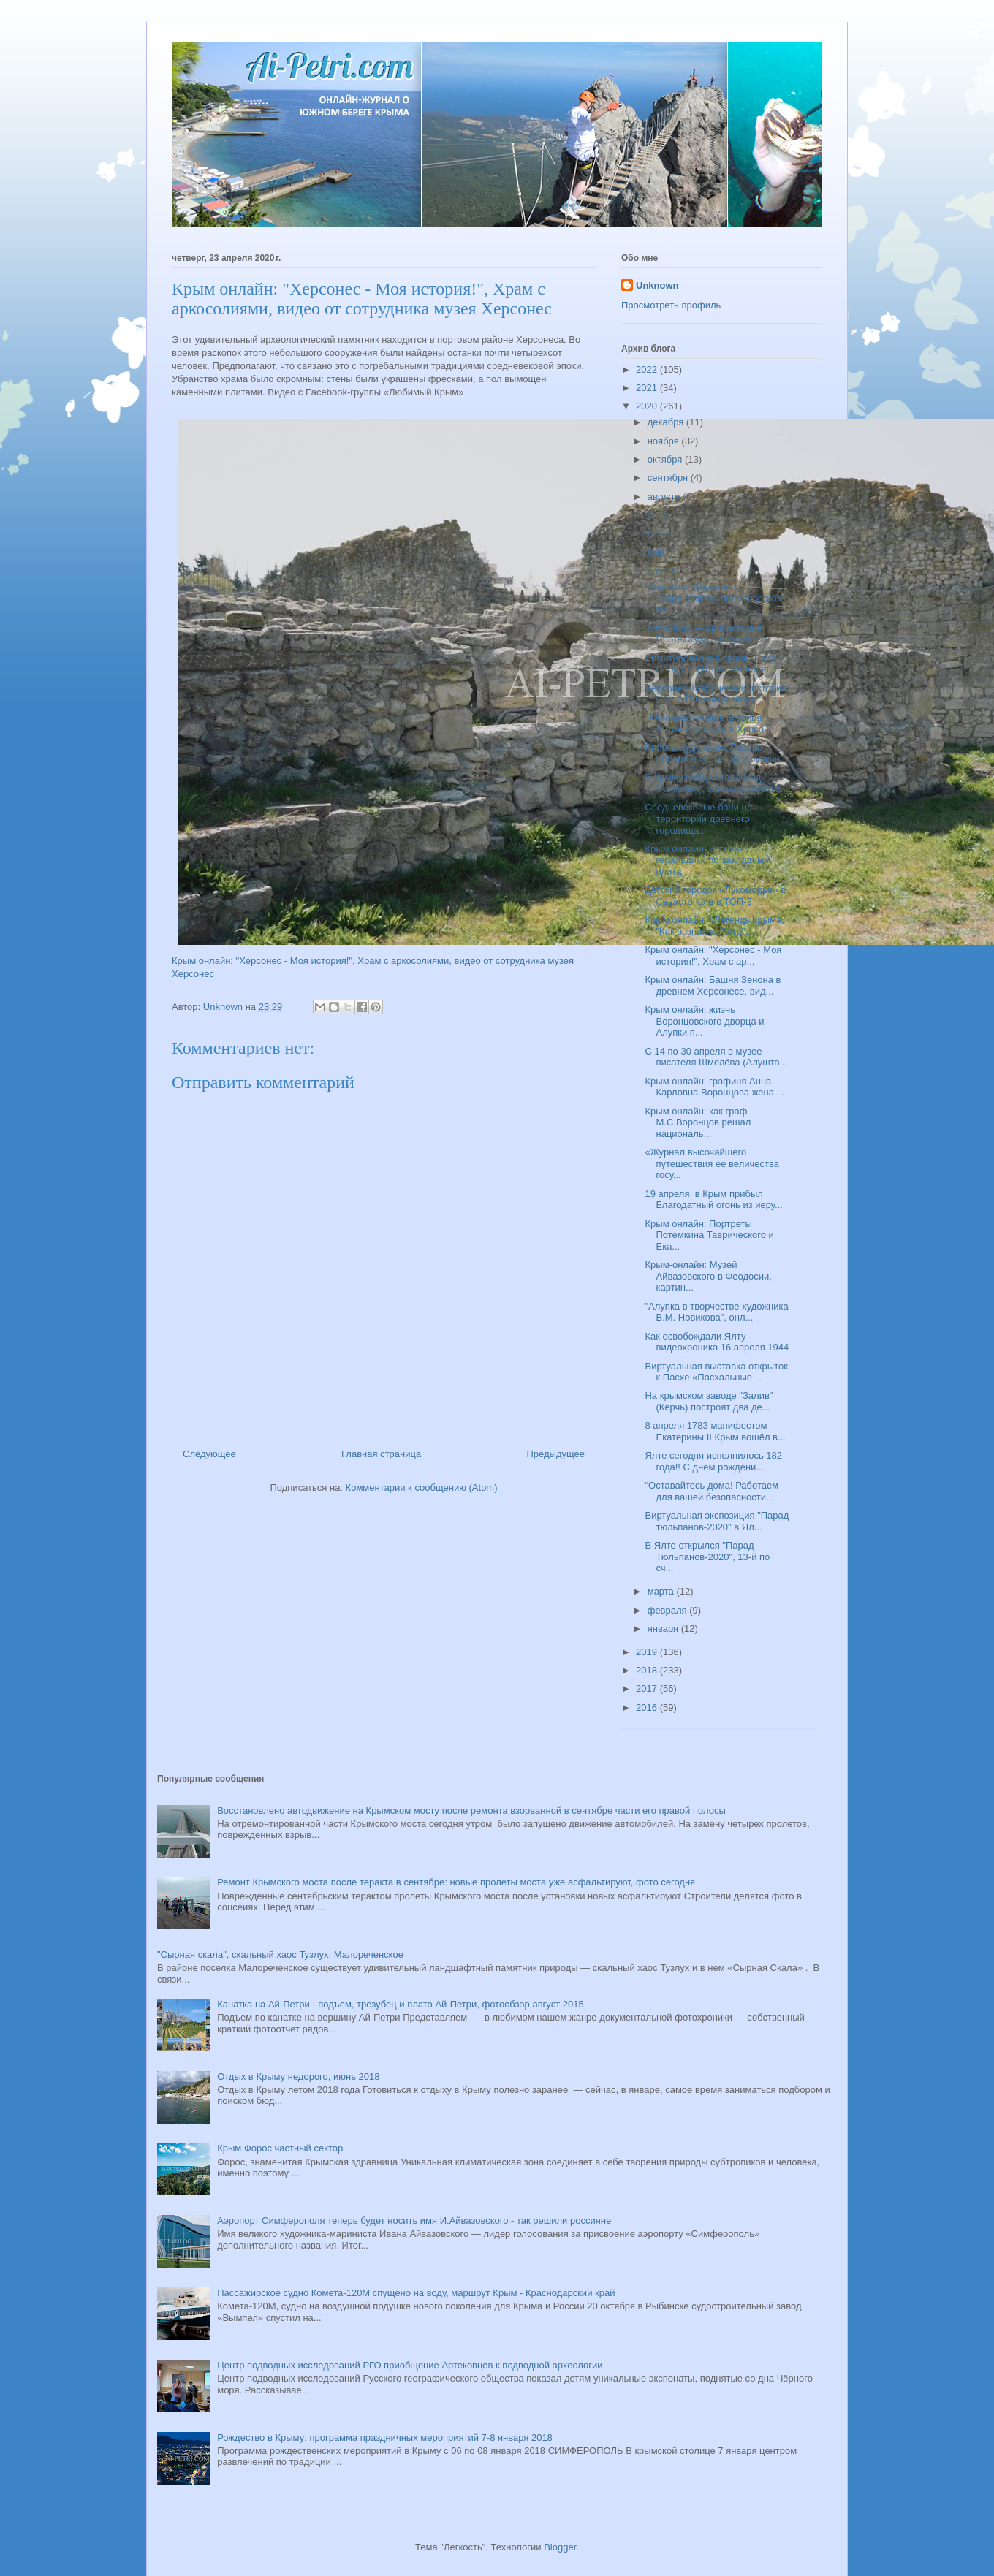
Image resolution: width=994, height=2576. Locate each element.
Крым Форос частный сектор (280, 2148)
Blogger (560, 2547)
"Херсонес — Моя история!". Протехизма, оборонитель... (711, 634)
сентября (669, 477)
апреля (665, 570)
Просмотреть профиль (671, 305)
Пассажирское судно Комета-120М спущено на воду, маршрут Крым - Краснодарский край (416, 2292)
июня (660, 533)
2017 (648, 1688)
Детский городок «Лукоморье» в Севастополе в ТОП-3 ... (715, 895)
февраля (669, 1610)
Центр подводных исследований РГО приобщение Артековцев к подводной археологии (409, 2365)
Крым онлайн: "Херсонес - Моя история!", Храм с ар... (713, 955)
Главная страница (381, 1453)
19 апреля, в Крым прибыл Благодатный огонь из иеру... (713, 1199)
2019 (648, 1651)
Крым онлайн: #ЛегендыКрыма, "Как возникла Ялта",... (714, 925)
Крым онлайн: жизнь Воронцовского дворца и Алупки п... (704, 1021)
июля (660, 514)
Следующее (209, 1453)
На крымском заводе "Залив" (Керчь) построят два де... (709, 1401)
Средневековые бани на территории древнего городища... (698, 818)
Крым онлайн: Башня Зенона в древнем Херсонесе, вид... (713, 985)
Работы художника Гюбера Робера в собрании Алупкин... (716, 753)
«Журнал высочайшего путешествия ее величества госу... (711, 1163)
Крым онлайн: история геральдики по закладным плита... (707, 860)
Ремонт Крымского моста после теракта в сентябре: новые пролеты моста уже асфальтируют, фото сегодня (456, 1882)
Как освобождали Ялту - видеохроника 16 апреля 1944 (717, 1342)
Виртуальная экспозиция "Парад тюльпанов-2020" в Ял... (717, 1521)
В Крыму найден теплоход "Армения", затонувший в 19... (716, 783)
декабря (667, 422)
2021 (648, 387)
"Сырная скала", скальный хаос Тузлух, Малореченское (280, 1954)
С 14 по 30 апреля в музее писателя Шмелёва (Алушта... (716, 1057)
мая (657, 552)
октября (666, 459)
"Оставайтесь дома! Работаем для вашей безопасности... (711, 1491)
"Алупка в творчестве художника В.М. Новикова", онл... (716, 1312)
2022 (648, 369)
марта (662, 1591)
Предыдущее (555, 1453)
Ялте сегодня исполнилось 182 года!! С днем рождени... (713, 1461)
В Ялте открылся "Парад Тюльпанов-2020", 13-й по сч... (707, 1556)
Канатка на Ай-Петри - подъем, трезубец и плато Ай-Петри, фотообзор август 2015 (400, 2004)
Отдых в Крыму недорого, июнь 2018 (298, 2076)
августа (665, 496)
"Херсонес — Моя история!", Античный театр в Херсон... (711, 724)
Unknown (657, 285)
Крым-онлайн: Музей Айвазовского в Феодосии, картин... (708, 1276)
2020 (648, 405)
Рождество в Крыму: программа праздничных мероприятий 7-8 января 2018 (385, 2437)
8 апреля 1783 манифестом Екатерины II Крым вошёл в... (715, 1431)
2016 (648, 1707)
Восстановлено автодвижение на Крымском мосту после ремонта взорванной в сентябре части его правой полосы (471, 1810)
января (664, 1628)
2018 (648, 1670)
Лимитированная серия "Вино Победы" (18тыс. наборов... (710, 664)
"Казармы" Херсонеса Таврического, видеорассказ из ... (713, 598)
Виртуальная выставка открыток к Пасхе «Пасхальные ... (716, 1372)
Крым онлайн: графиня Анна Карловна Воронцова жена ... (714, 1087)
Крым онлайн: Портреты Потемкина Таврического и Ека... (709, 1235)
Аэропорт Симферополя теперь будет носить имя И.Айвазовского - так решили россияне (414, 2220)
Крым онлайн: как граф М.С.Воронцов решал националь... (698, 1122)
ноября (665, 441)
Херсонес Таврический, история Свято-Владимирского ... (715, 694)
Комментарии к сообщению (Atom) (422, 1487)
